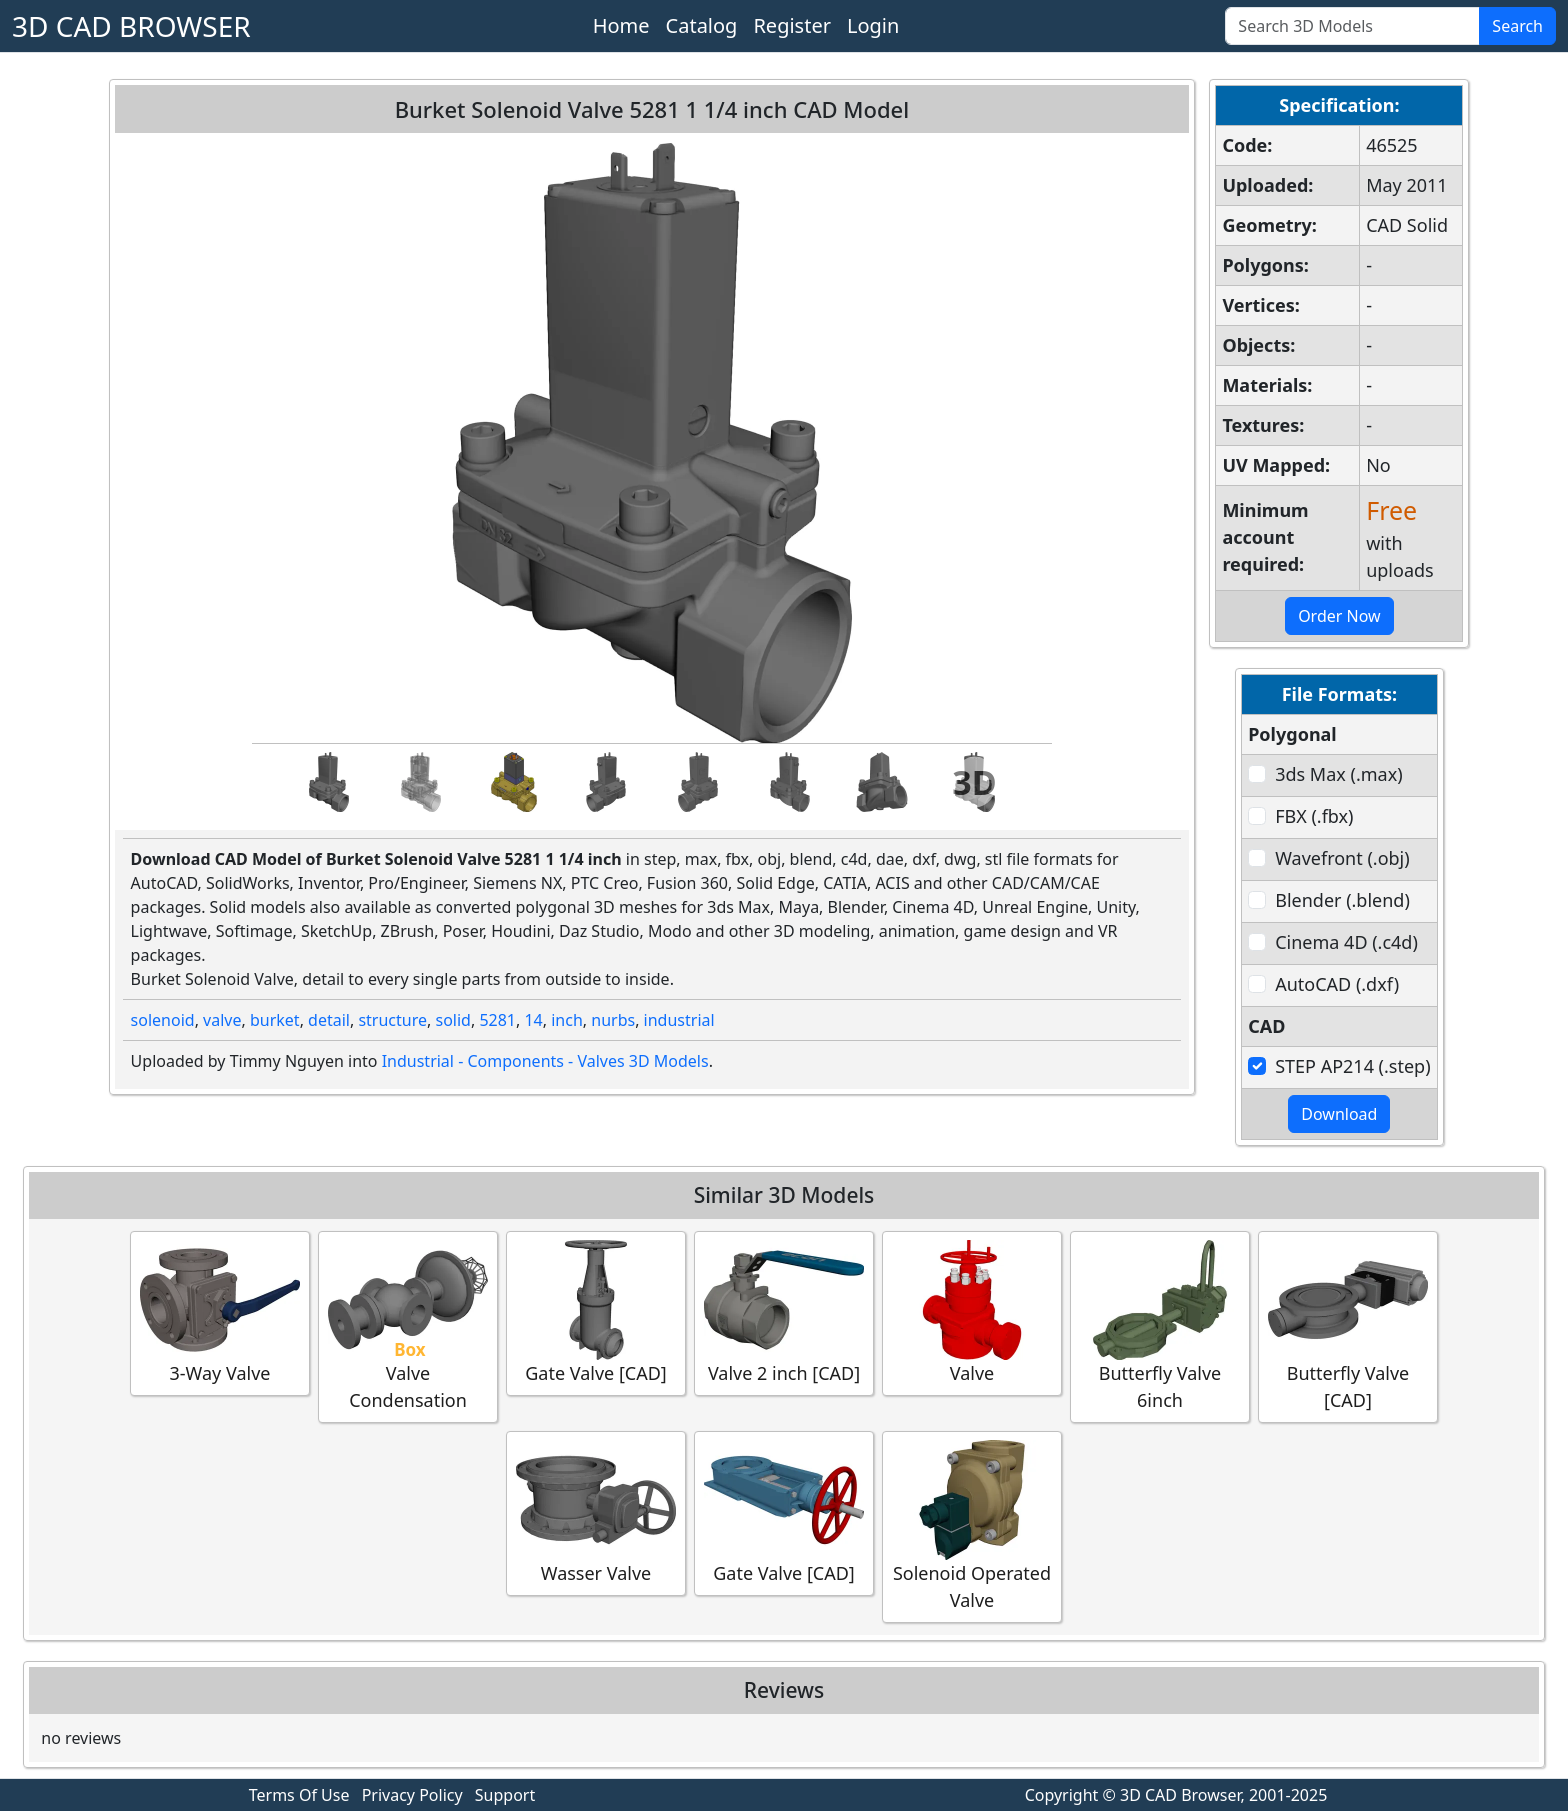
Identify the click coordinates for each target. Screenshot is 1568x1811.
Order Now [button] (1339, 616)
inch (567, 1020)
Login (873, 25)
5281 (497, 1020)
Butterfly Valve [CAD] (1348, 1326)
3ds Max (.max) (1338, 774)
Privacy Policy (412, 1795)
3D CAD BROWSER (131, 26)
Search (1517, 26)
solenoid (163, 1020)
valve (222, 1020)
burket (275, 1020)
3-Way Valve (220, 1312)
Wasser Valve (596, 1512)
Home (621, 25)
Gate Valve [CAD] (596, 1312)
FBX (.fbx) (1314, 816)
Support (505, 1795)
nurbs (613, 1020)
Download (1339, 1114)
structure (392, 1020)
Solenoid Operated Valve (972, 1526)
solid (452, 1020)
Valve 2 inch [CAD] (784, 1312)
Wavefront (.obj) (1342, 858)
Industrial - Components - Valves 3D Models (545, 1061)
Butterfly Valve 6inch (1160, 1326)
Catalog (702, 25)
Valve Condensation (408, 1326)
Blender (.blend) (1342, 900)
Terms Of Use (299, 1795)
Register (792, 25)
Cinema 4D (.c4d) (1346, 942)
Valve (972, 1312)
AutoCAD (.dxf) (1337, 984)
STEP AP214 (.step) (1352, 1066)
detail (329, 1020)
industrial (679, 1020)
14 (533, 1020)
